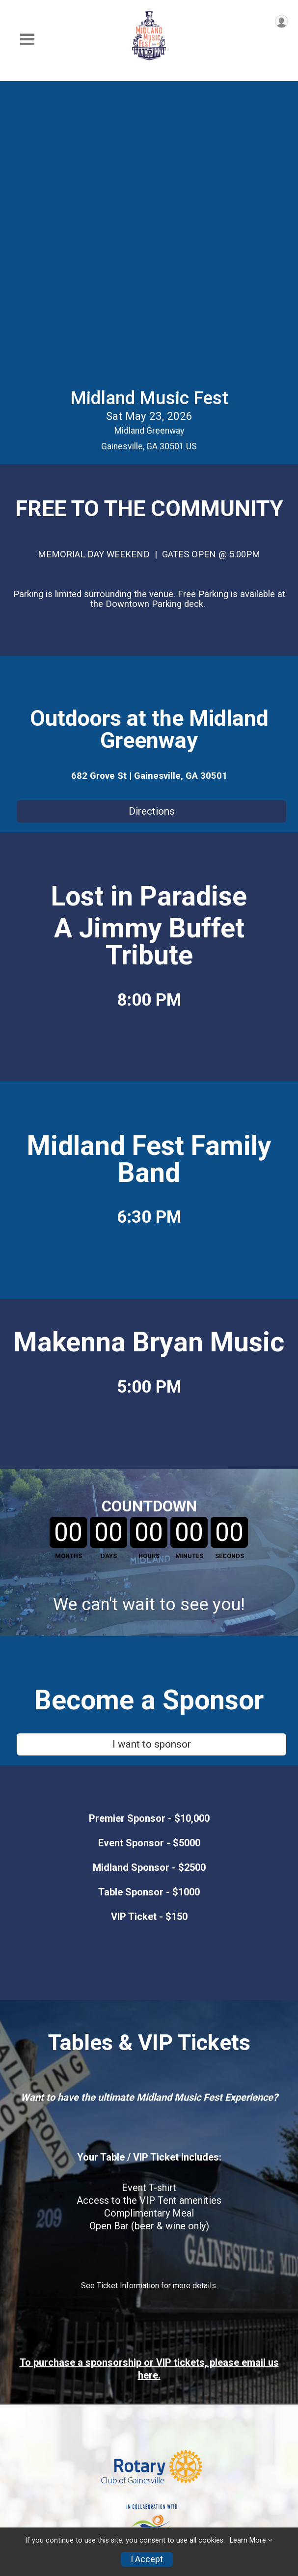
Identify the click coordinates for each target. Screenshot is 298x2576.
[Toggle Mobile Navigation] (27, 39)
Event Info (27, 2412)
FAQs (17, 2452)
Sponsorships (34, 2432)
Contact (23, 2472)
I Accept (147, 2559)
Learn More (248, 2540)
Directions (152, 520)
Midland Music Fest (149, 106)
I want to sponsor (151, 1453)
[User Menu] (281, 21)
